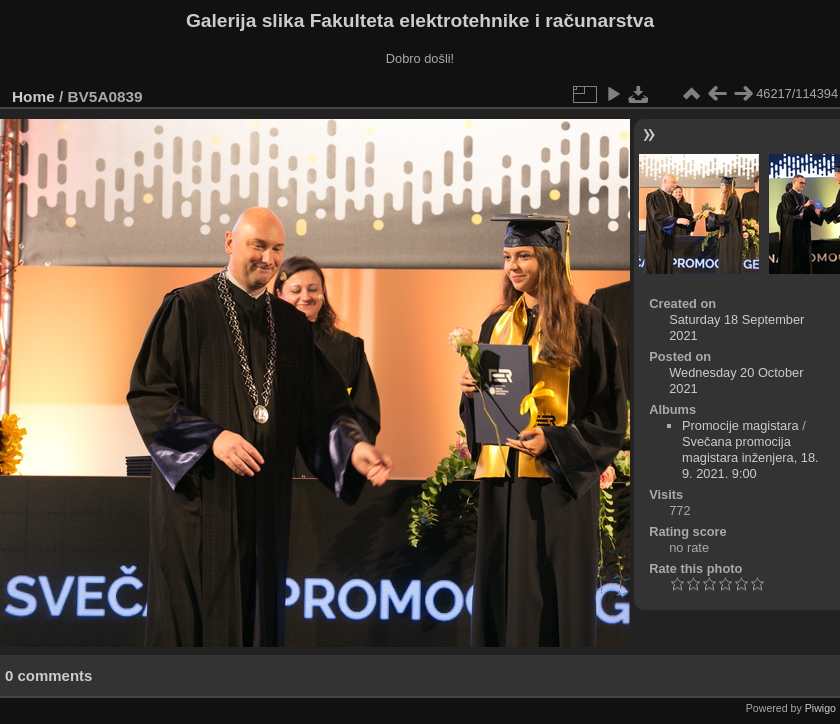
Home (33, 96)
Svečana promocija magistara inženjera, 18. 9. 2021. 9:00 (750, 457)
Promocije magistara (740, 425)
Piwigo (820, 708)
